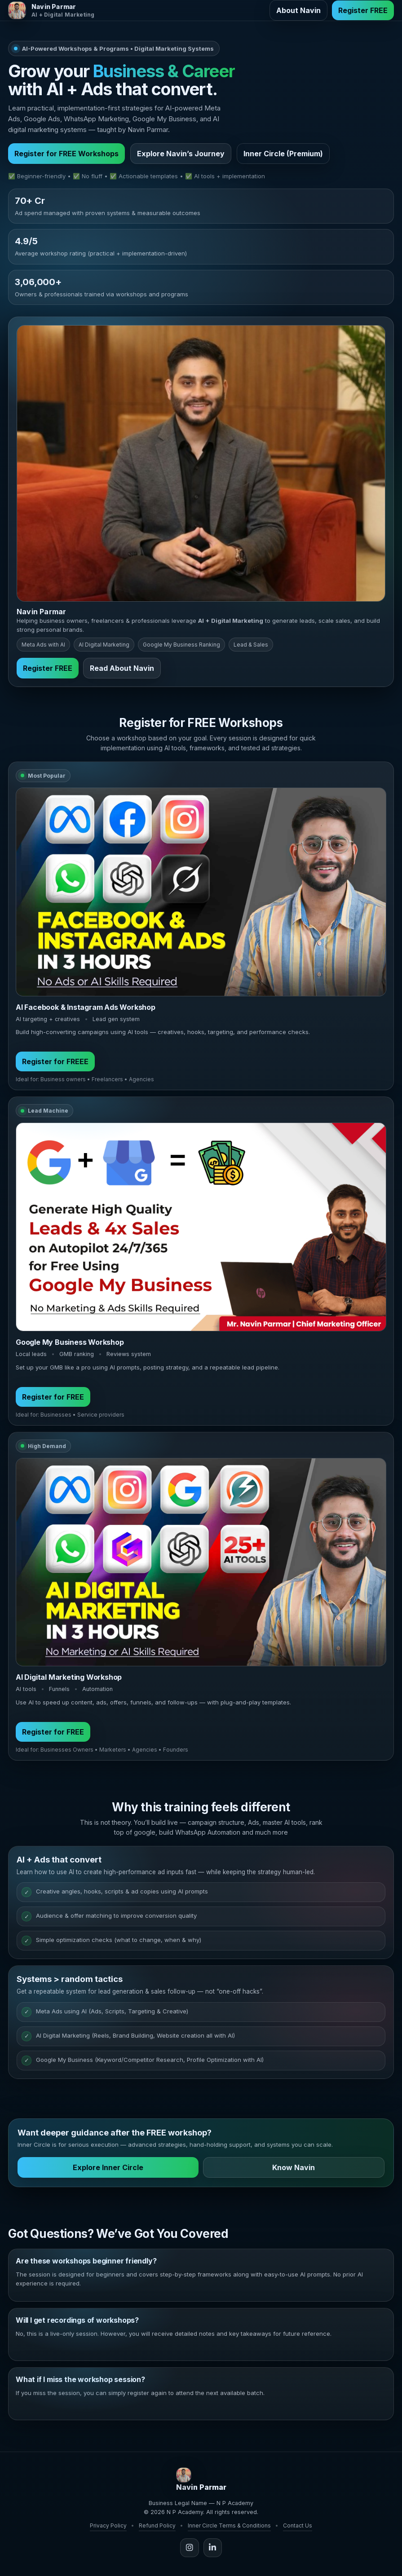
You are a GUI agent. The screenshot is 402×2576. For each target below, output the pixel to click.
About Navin (298, 10)
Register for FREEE (55, 1065)
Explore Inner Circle (108, 2171)
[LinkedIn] (212, 2547)
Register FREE (363, 10)
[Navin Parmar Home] (51, 10)
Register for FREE (53, 1400)
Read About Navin (122, 672)
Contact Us (297, 2525)
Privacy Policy (108, 2525)
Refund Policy (157, 2525)
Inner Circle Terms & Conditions (229, 2525)
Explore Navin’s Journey (181, 153)
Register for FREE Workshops (66, 153)
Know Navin (293, 2171)
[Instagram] (190, 2547)
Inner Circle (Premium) (283, 153)
